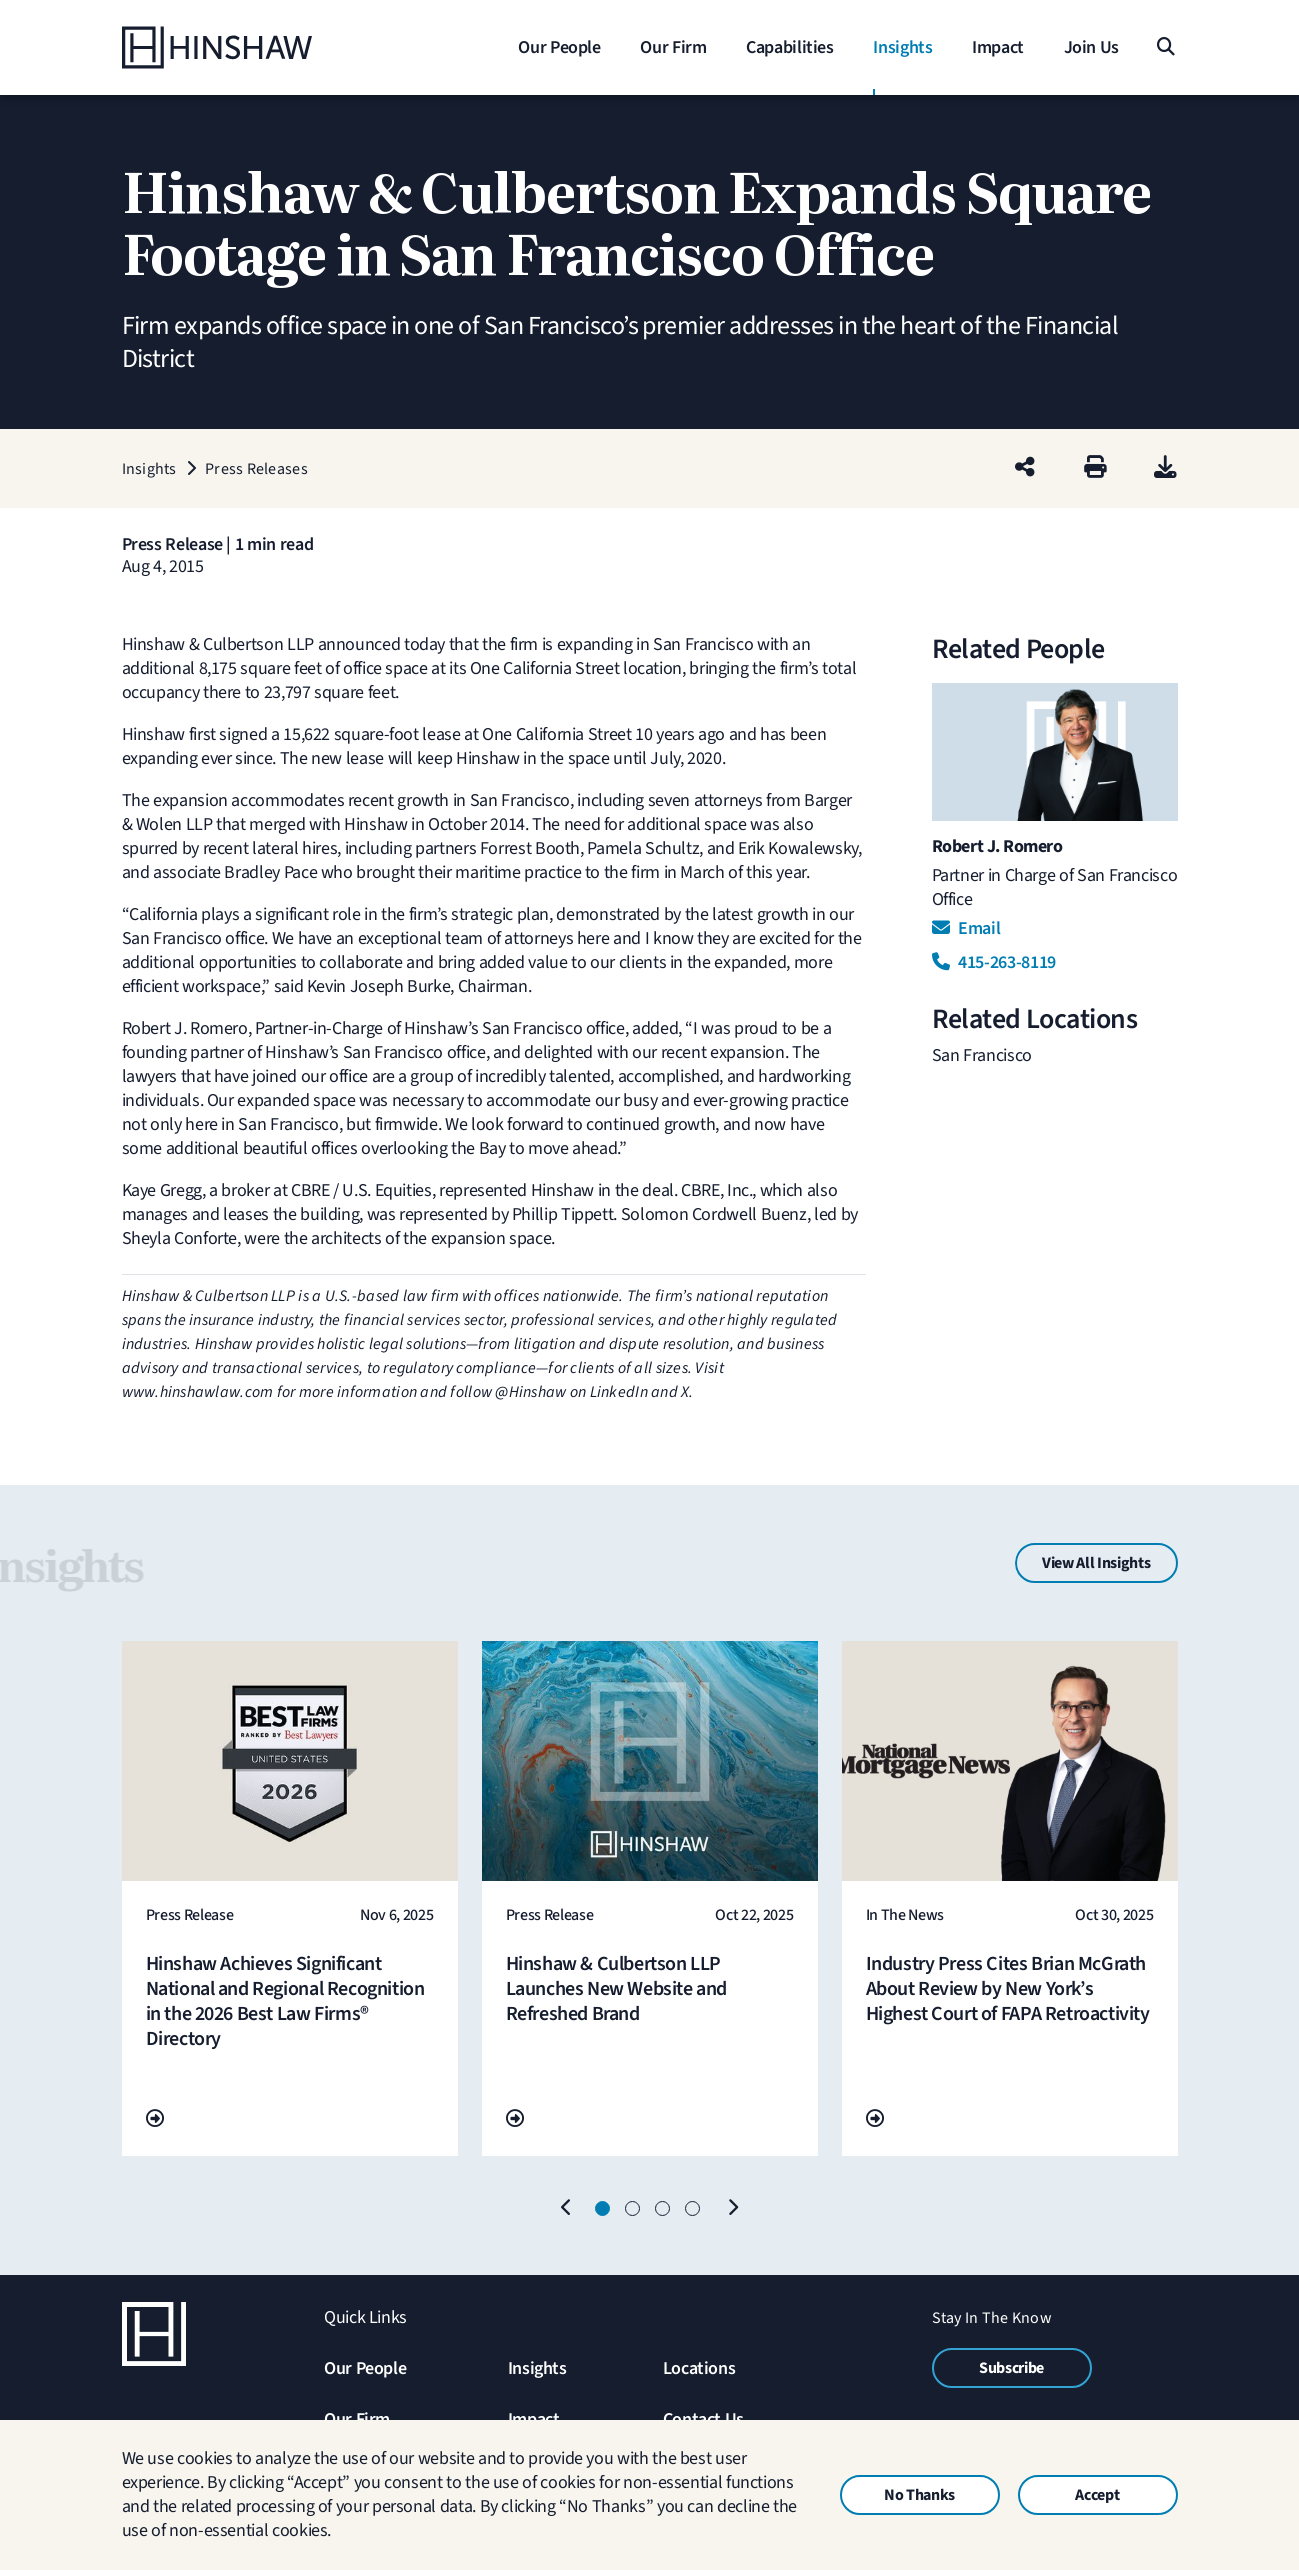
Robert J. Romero (997, 846)
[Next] (733, 2209)
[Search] (1165, 47)
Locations (699, 2368)
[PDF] (1165, 468)
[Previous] (567, 2209)
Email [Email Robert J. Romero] (966, 928)
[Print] (1095, 468)
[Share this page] (1025, 468)
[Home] (247, 47)
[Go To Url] (155, 2119)
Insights (537, 2368)
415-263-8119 (994, 962)
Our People (365, 2368)
